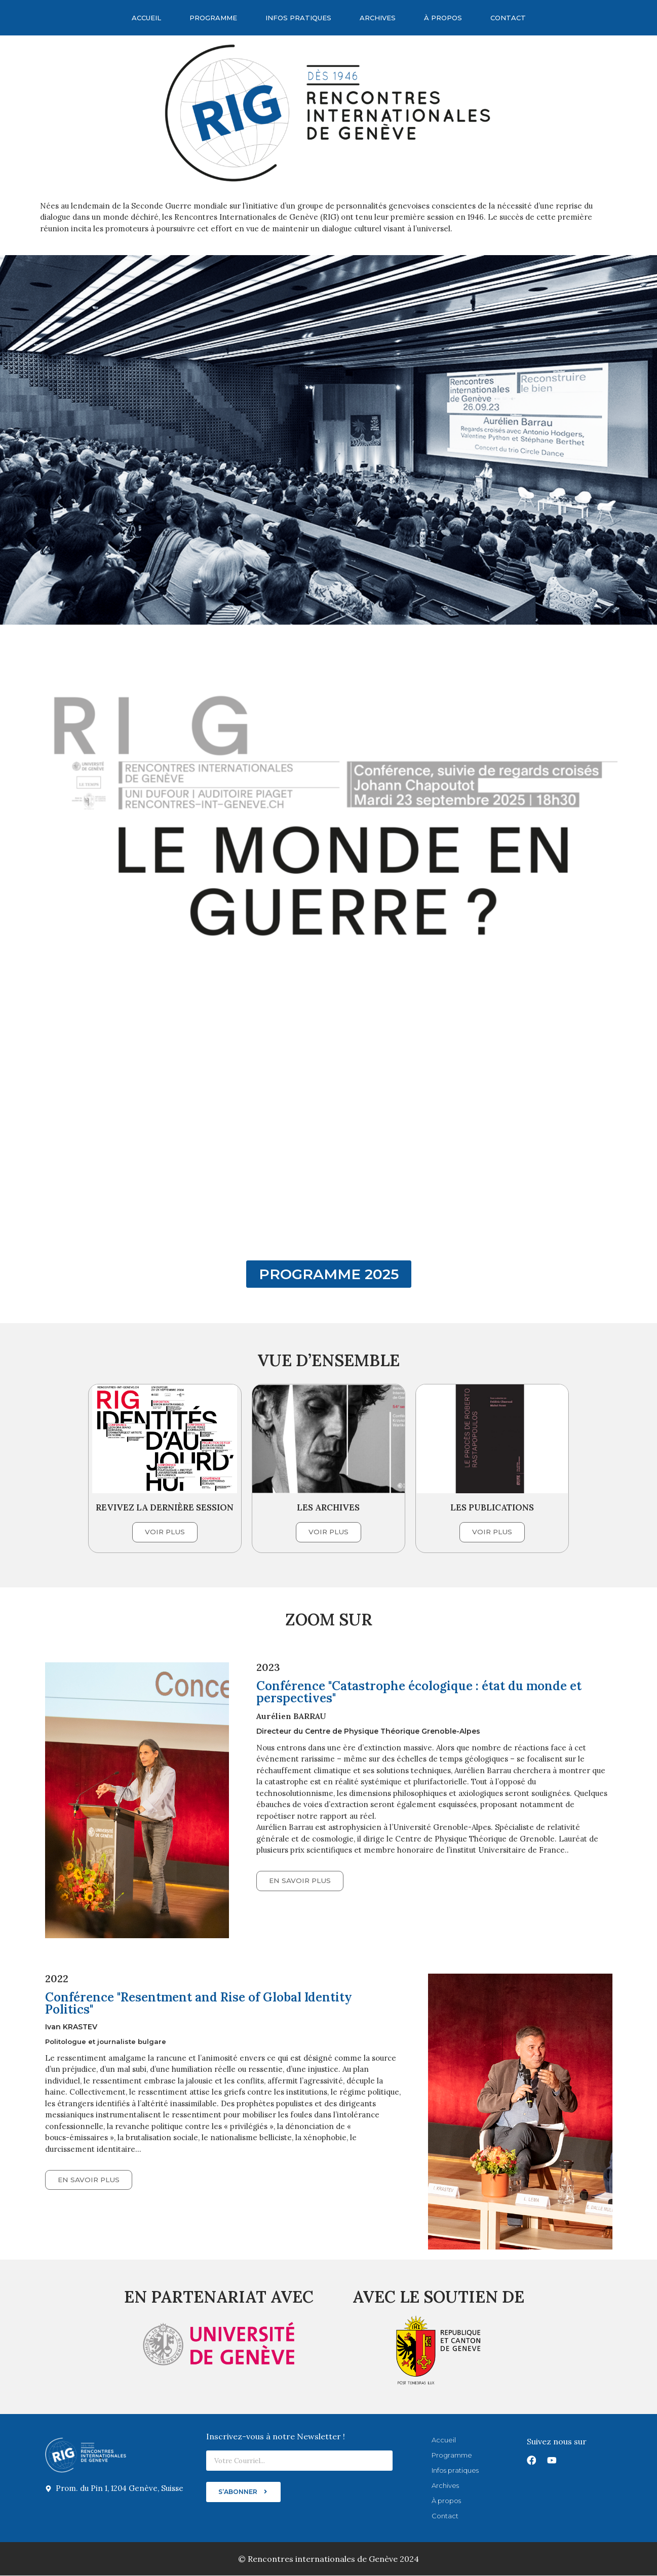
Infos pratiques (298, 18)
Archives (378, 18)
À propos (443, 18)
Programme (213, 18)
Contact (508, 18)
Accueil (146, 18)
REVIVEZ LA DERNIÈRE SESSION (165, 1507)
